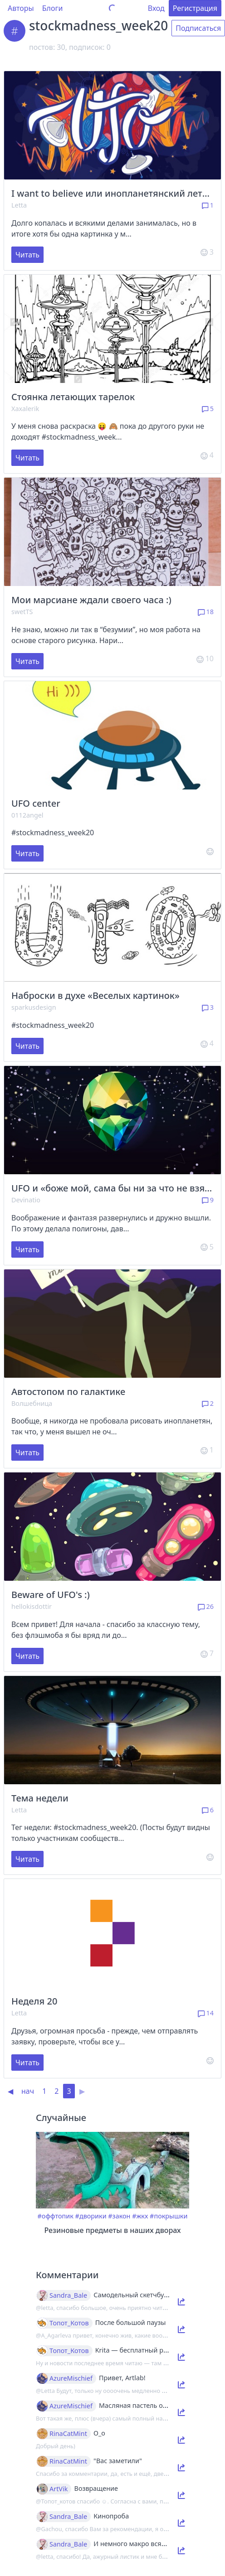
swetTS (22, 611)
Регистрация (195, 8)
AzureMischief (71, 2378)
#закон (119, 2216)
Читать (27, 255)
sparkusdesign (33, 1007)
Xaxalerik (25, 408)
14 (206, 2013)
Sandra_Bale (68, 2295)
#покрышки (168, 2216)
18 (206, 611)
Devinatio (25, 1200)
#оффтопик (55, 2216)
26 (206, 1606)
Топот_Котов (69, 2323)
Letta (19, 205)
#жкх (140, 2216)
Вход (156, 8)
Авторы (21, 8)
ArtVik (58, 2489)
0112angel (27, 815)
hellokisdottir (31, 1606)
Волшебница (31, 1403)
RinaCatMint (68, 2433)
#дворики (91, 2216)
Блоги (52, 8)
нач (27, 2091)
